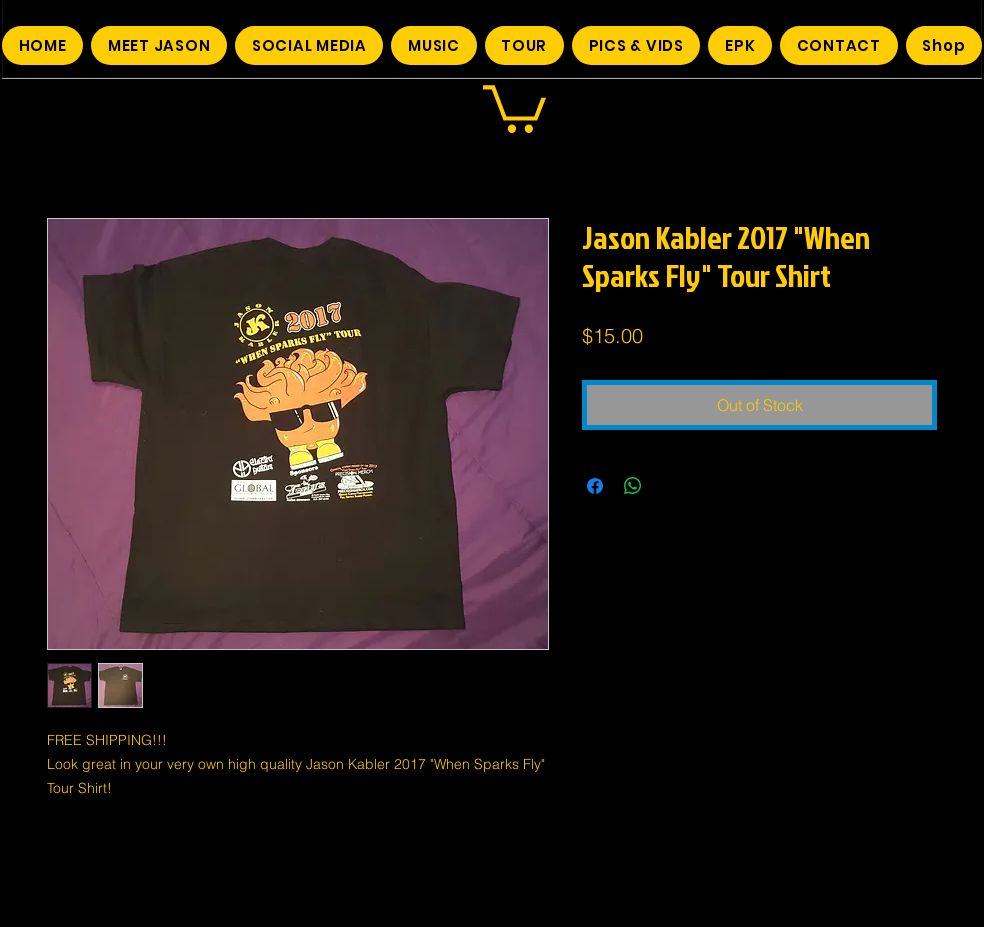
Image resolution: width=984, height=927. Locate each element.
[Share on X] (671, 486)
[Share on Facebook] (595, 486)
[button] (514, 106)
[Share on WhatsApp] (633, 486)
